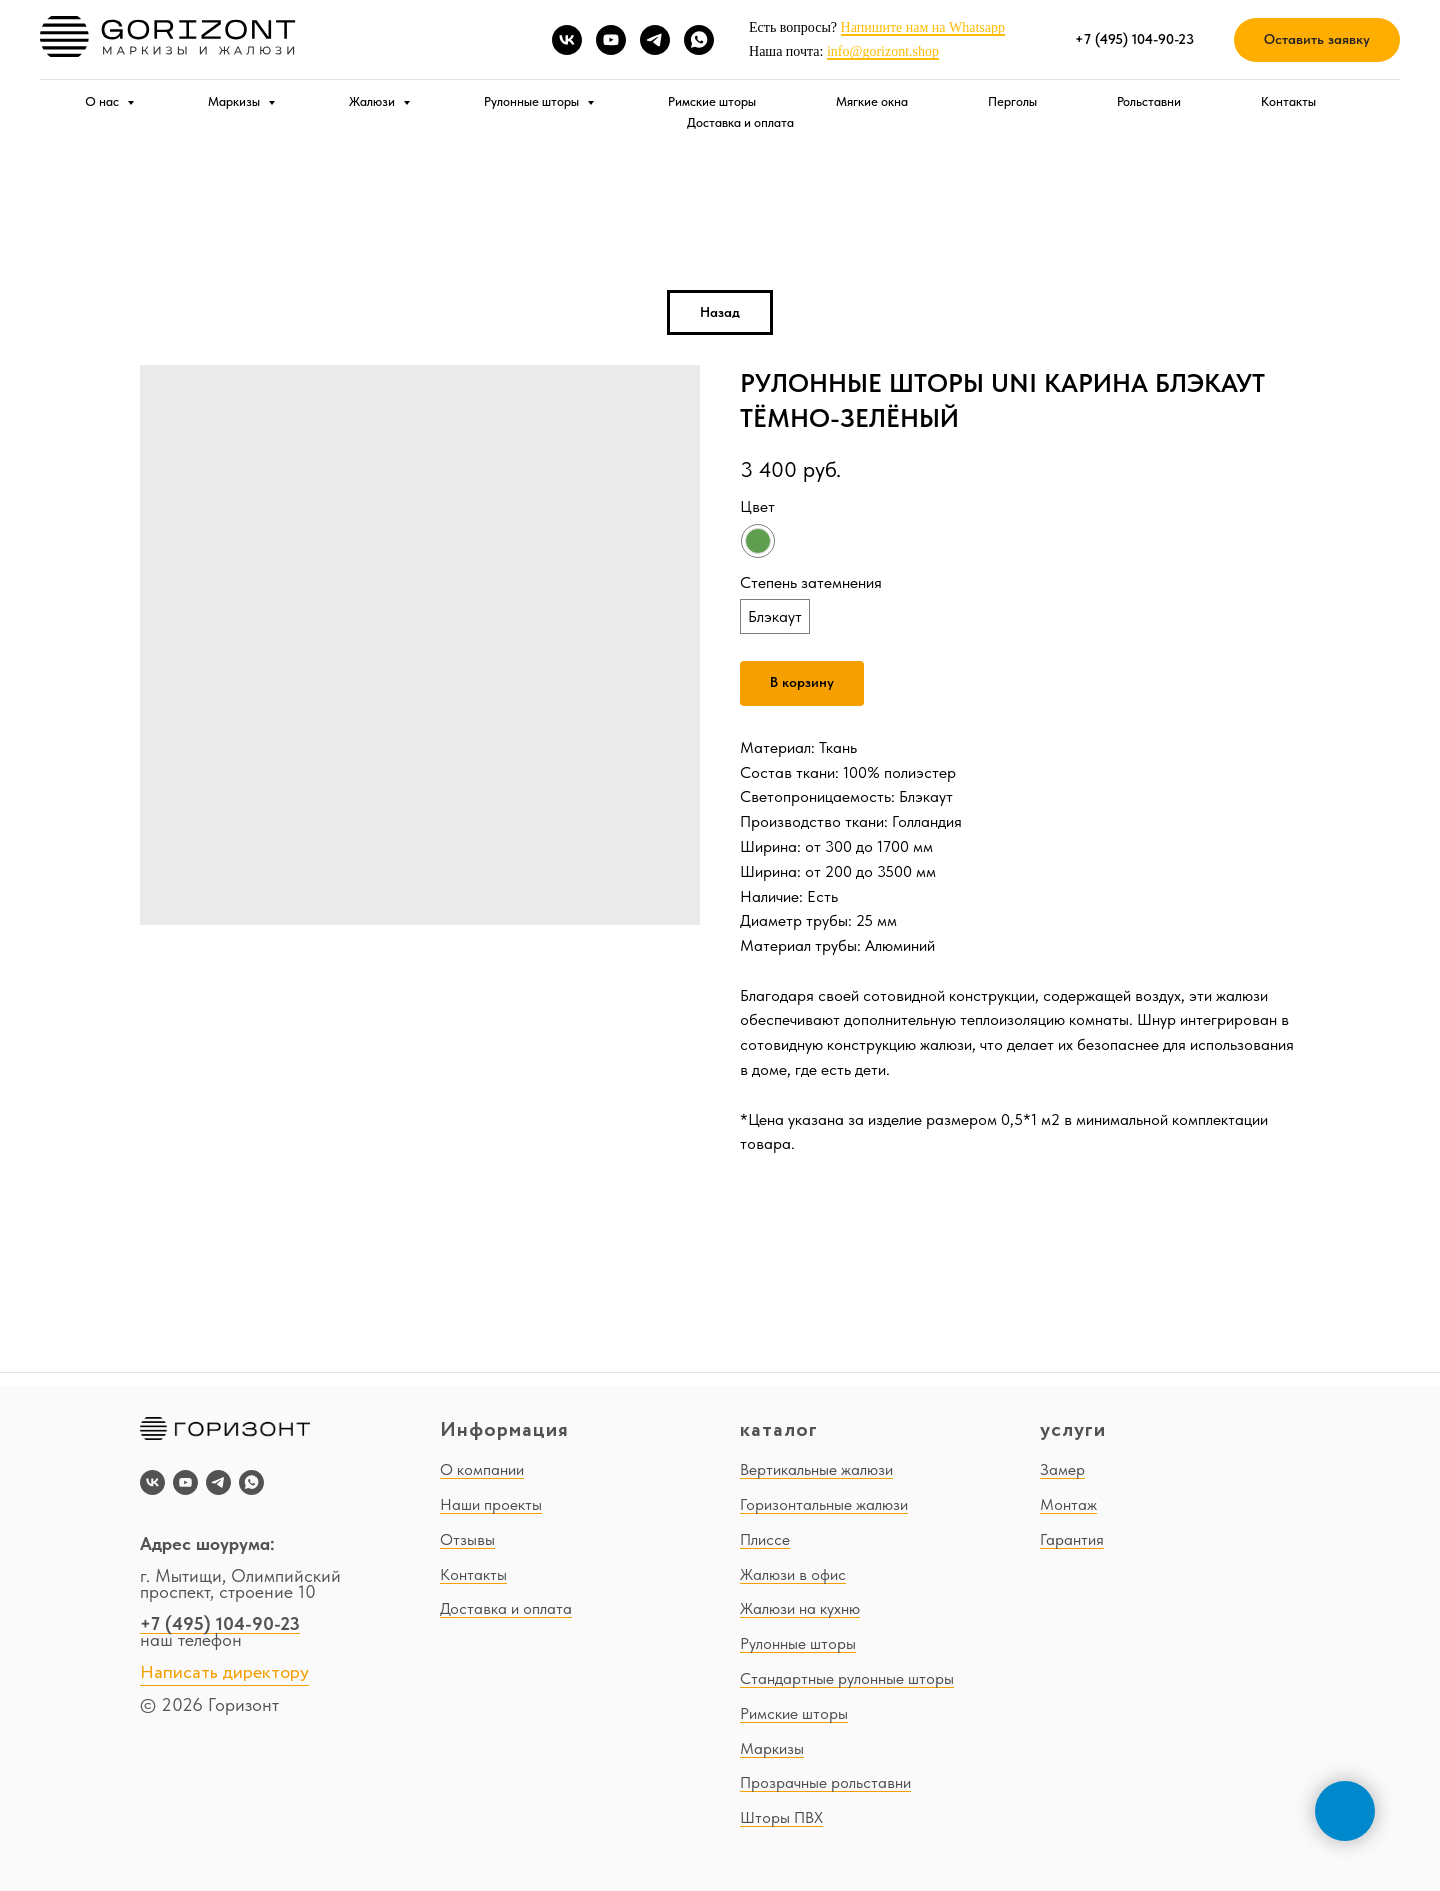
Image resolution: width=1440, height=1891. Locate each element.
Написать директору (224, 1673)
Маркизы (235, 101)
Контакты (1288, 101)
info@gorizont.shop (883, 51)
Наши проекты (491, 1504)
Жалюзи (373, 101)
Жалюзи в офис (793, 1574)
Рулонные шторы (533, 101)
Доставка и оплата (740, 122)
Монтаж (1068, 1504)
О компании (482, 1469)
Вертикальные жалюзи (816, 1469)
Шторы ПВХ (781, 1817)
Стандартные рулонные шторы (847, 1678)
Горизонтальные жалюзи (824, 1504)
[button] (1317, 40)
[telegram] (655, 40)
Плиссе (765, 1539)
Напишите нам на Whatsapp (923, 27)
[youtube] (611, 40)
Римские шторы (712, 101)
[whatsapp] (699, 40)
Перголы (1012, 101)
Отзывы (467, 1539)
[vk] (567, 40)
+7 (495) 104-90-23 (220, 1623)
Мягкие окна (872, 101)
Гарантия (1072, 1539)
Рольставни (1149, 101)
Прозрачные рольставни (825, 1782)
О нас (103, 101)
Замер (1062, 1469)
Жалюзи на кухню (800, 1608)
